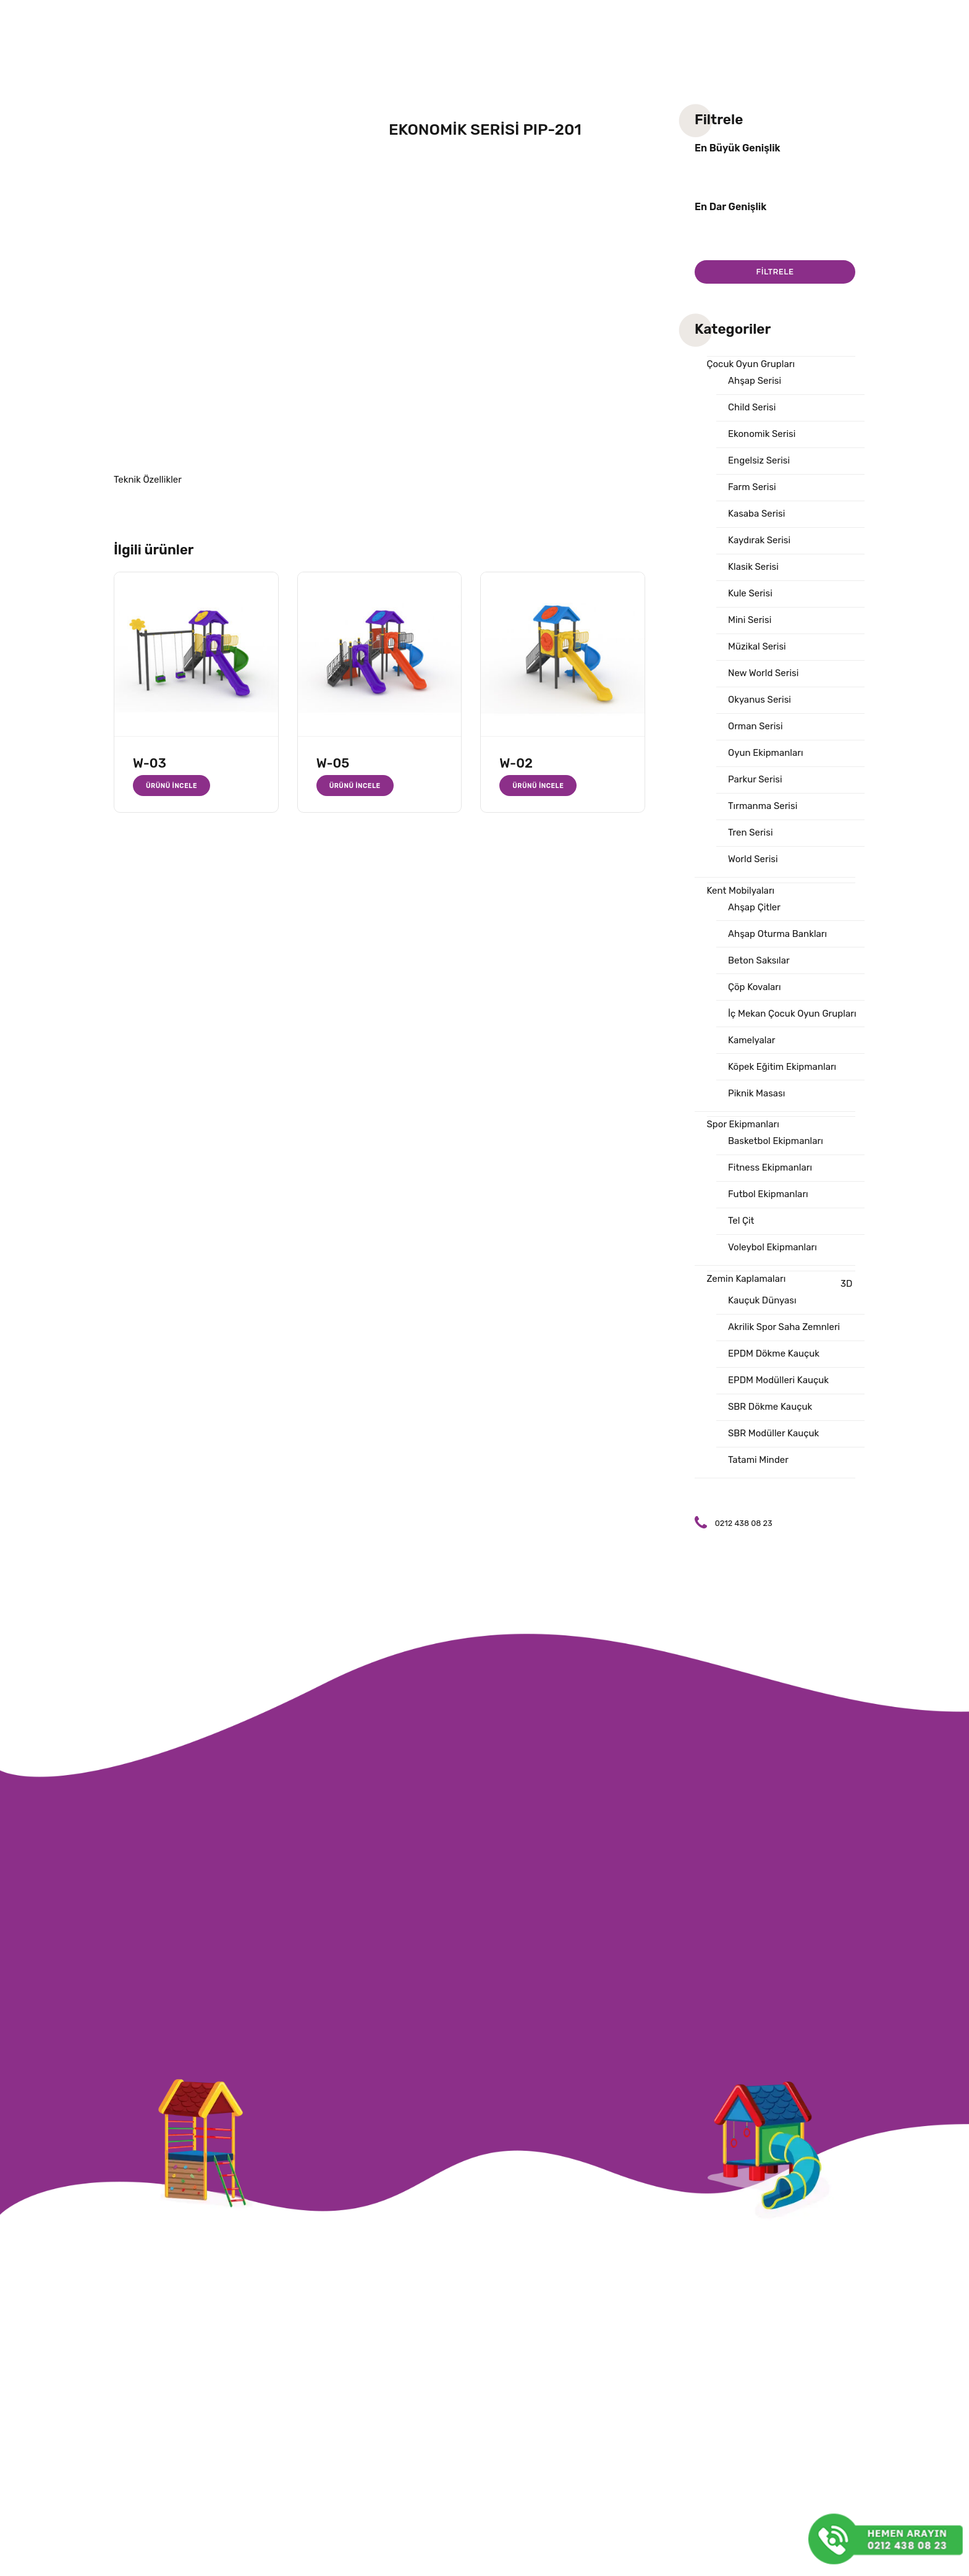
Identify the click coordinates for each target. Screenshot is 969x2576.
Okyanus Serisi (759, 699)
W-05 (333, 763)
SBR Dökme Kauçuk (770, 1406)
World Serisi (753, 859)
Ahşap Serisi (754, 380)
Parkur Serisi (755, 779)
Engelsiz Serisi (759, 460)
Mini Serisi (749, 619)
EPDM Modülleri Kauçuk (778, 1380)
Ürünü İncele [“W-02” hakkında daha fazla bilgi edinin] (538, 786)
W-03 (149, 763)
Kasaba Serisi (756, 513)
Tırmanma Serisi (762, 805)
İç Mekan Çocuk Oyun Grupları (792, 1013)
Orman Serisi (755, 726)
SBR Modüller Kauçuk (773, 1433)
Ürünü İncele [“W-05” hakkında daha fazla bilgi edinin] (355, 786)
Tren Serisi (750, 832)
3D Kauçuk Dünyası (790, 1292)
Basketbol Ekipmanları (775, 1140)
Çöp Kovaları (754, 987)
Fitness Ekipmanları (770, 1167)
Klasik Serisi (753, 566)
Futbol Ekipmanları (768, 1194)
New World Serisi (763, 673)
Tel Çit (741, 1220)
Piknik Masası (756, 1093)
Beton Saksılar (759, 960)
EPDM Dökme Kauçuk (773, 1353)
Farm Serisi (752, 487)
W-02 (516, 763)
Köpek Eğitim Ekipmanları (782, 1066)
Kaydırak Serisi (759, 540)
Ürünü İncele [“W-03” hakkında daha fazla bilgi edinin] (171, 786)
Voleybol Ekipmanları (772, 1247)
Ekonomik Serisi (761, 433)
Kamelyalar (751, 1040)
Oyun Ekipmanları (765, 752)
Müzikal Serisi (757, 646)
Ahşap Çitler (754, 907)
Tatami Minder (758, 1459)
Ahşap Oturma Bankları (777, 933)
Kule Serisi (750, 593)
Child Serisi (752, 407)
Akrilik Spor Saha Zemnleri (784, 1326)
